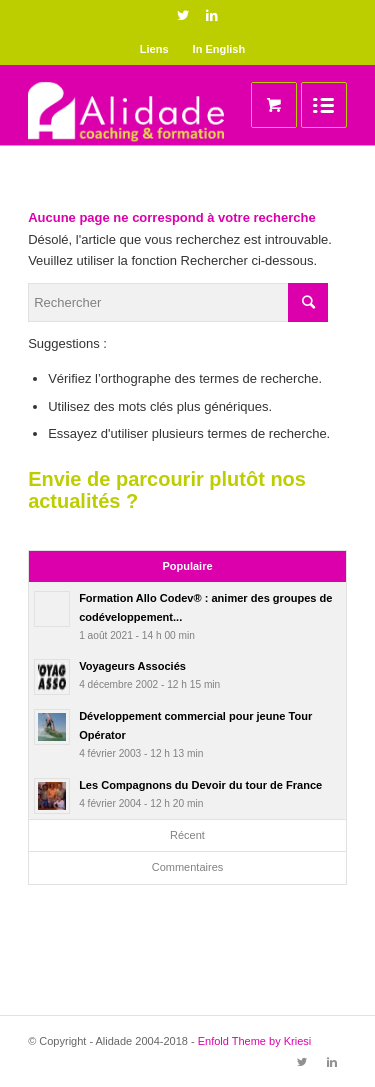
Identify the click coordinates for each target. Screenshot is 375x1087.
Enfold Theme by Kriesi (255, 1041)
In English (219, 49)
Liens (154, 49)
